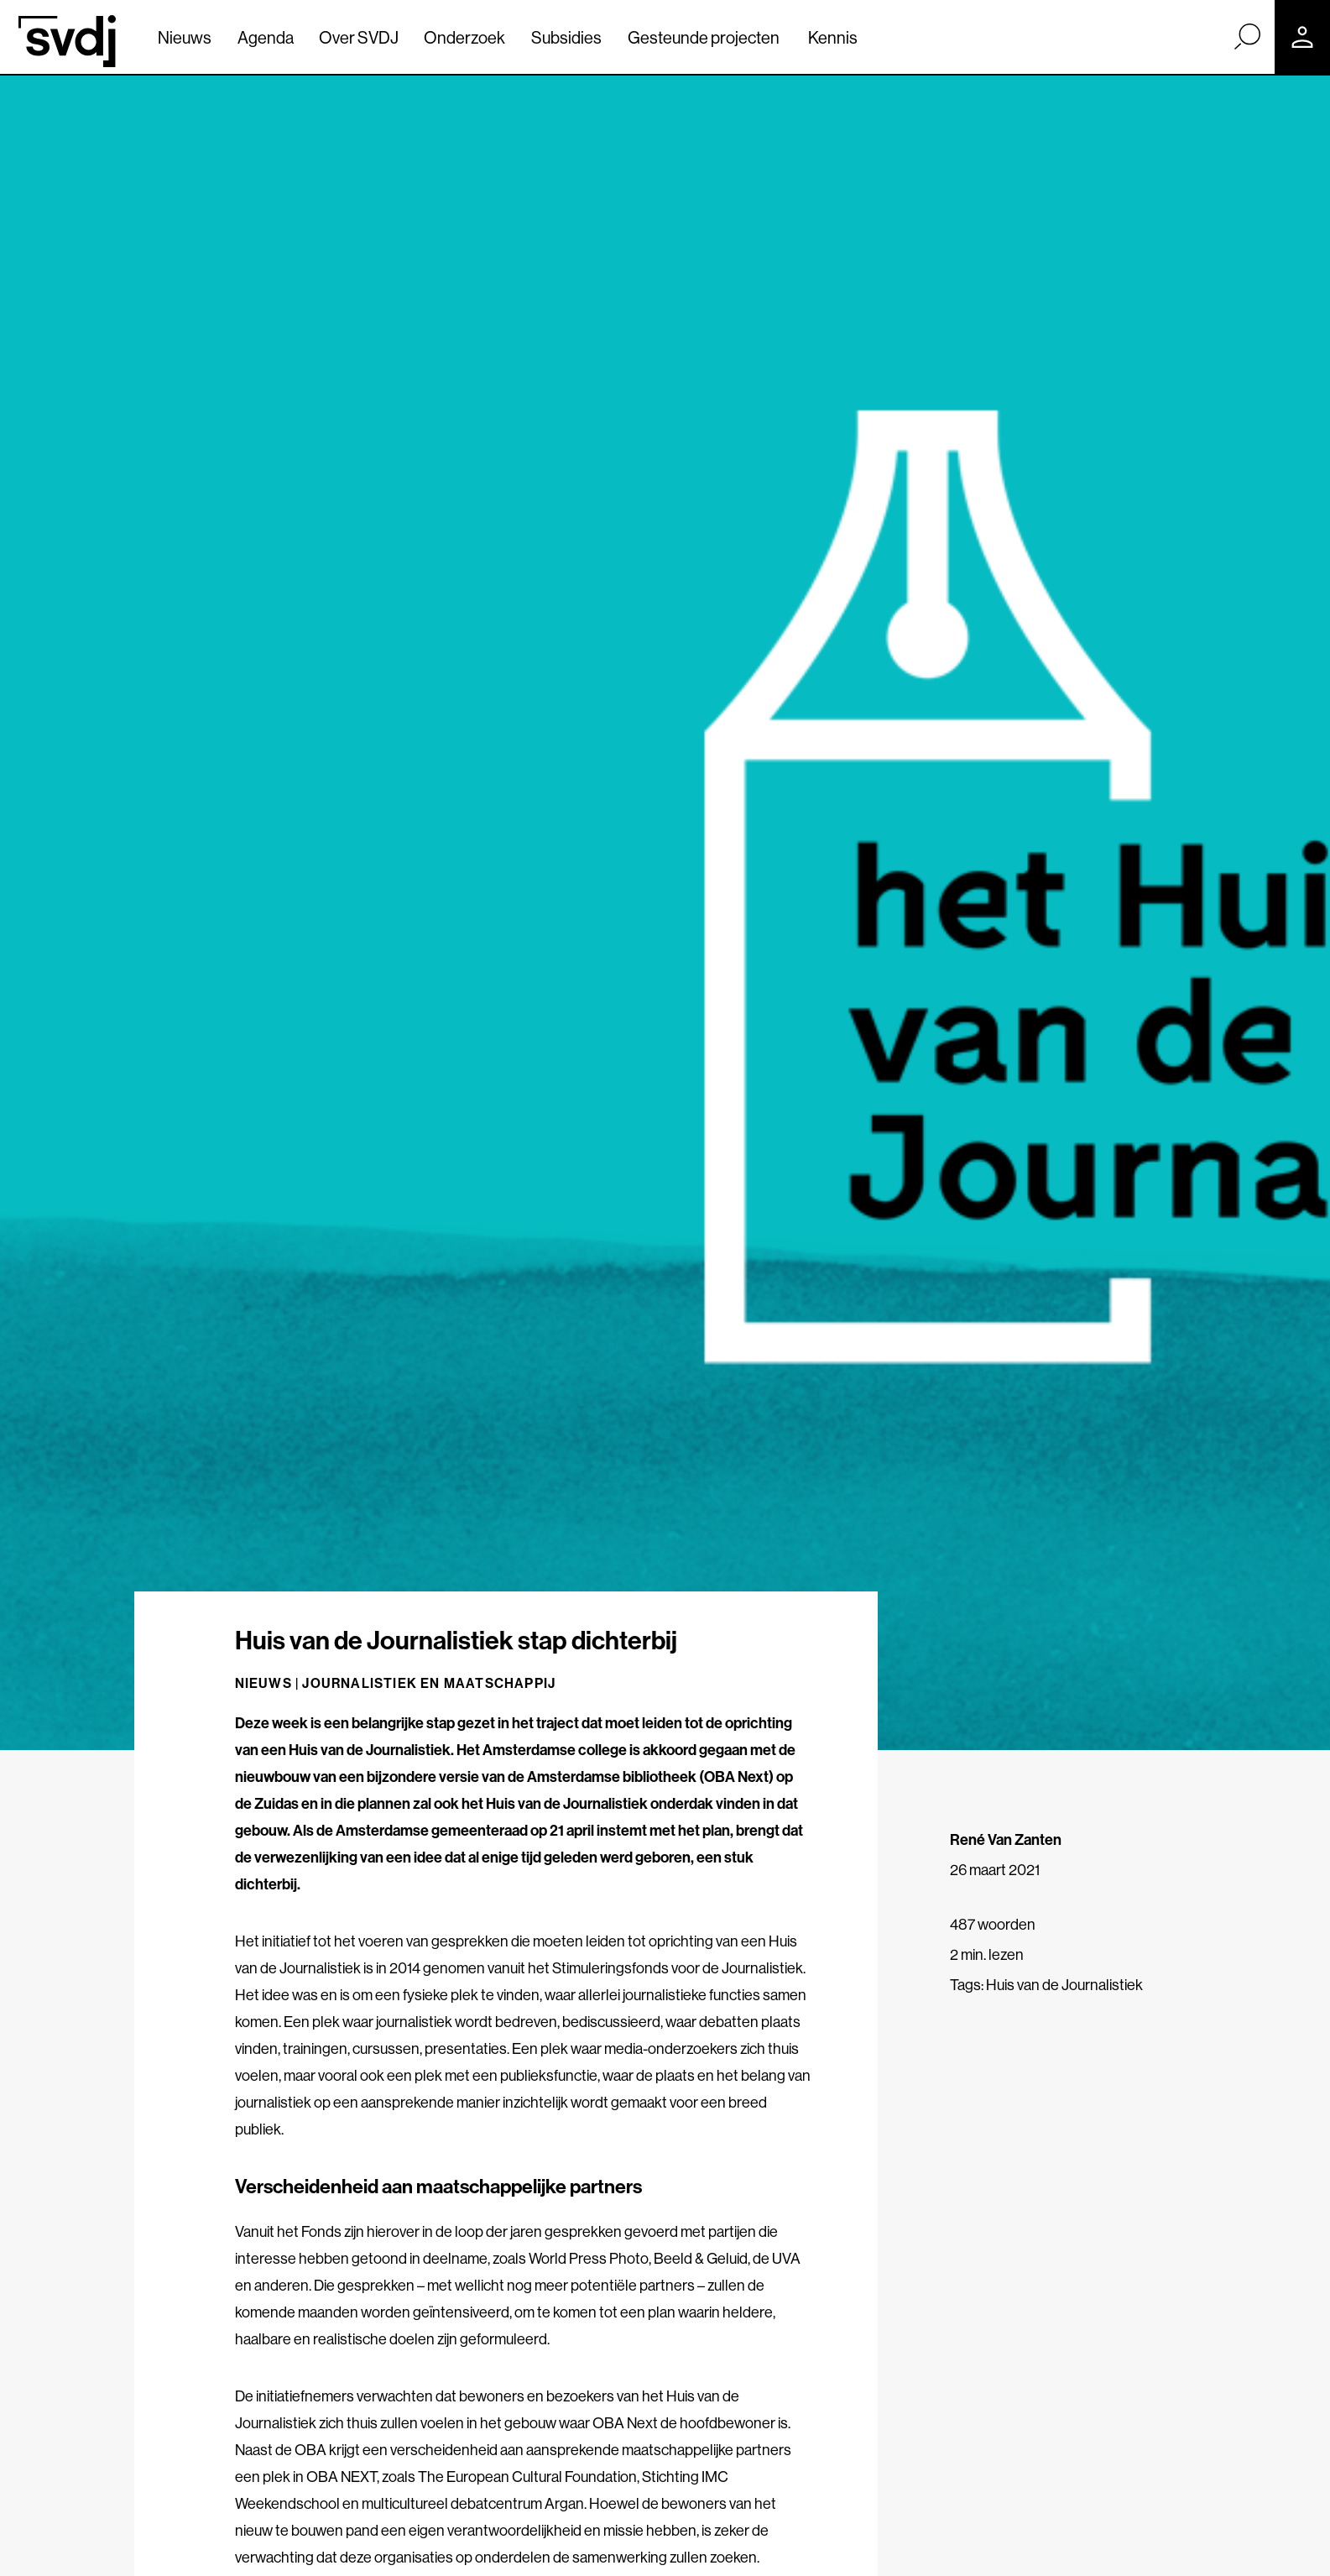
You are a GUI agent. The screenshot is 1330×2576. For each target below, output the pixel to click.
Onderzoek (464, 37)
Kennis (833, 37)
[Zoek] (1247, 36)
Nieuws (184, 37)
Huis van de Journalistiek (1064, 1984)
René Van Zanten (1005, 1839)
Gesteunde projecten (704, 37)
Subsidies (566, 37)
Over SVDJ (359, 37)
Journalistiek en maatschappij (428, 1683)
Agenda (265, 37)
